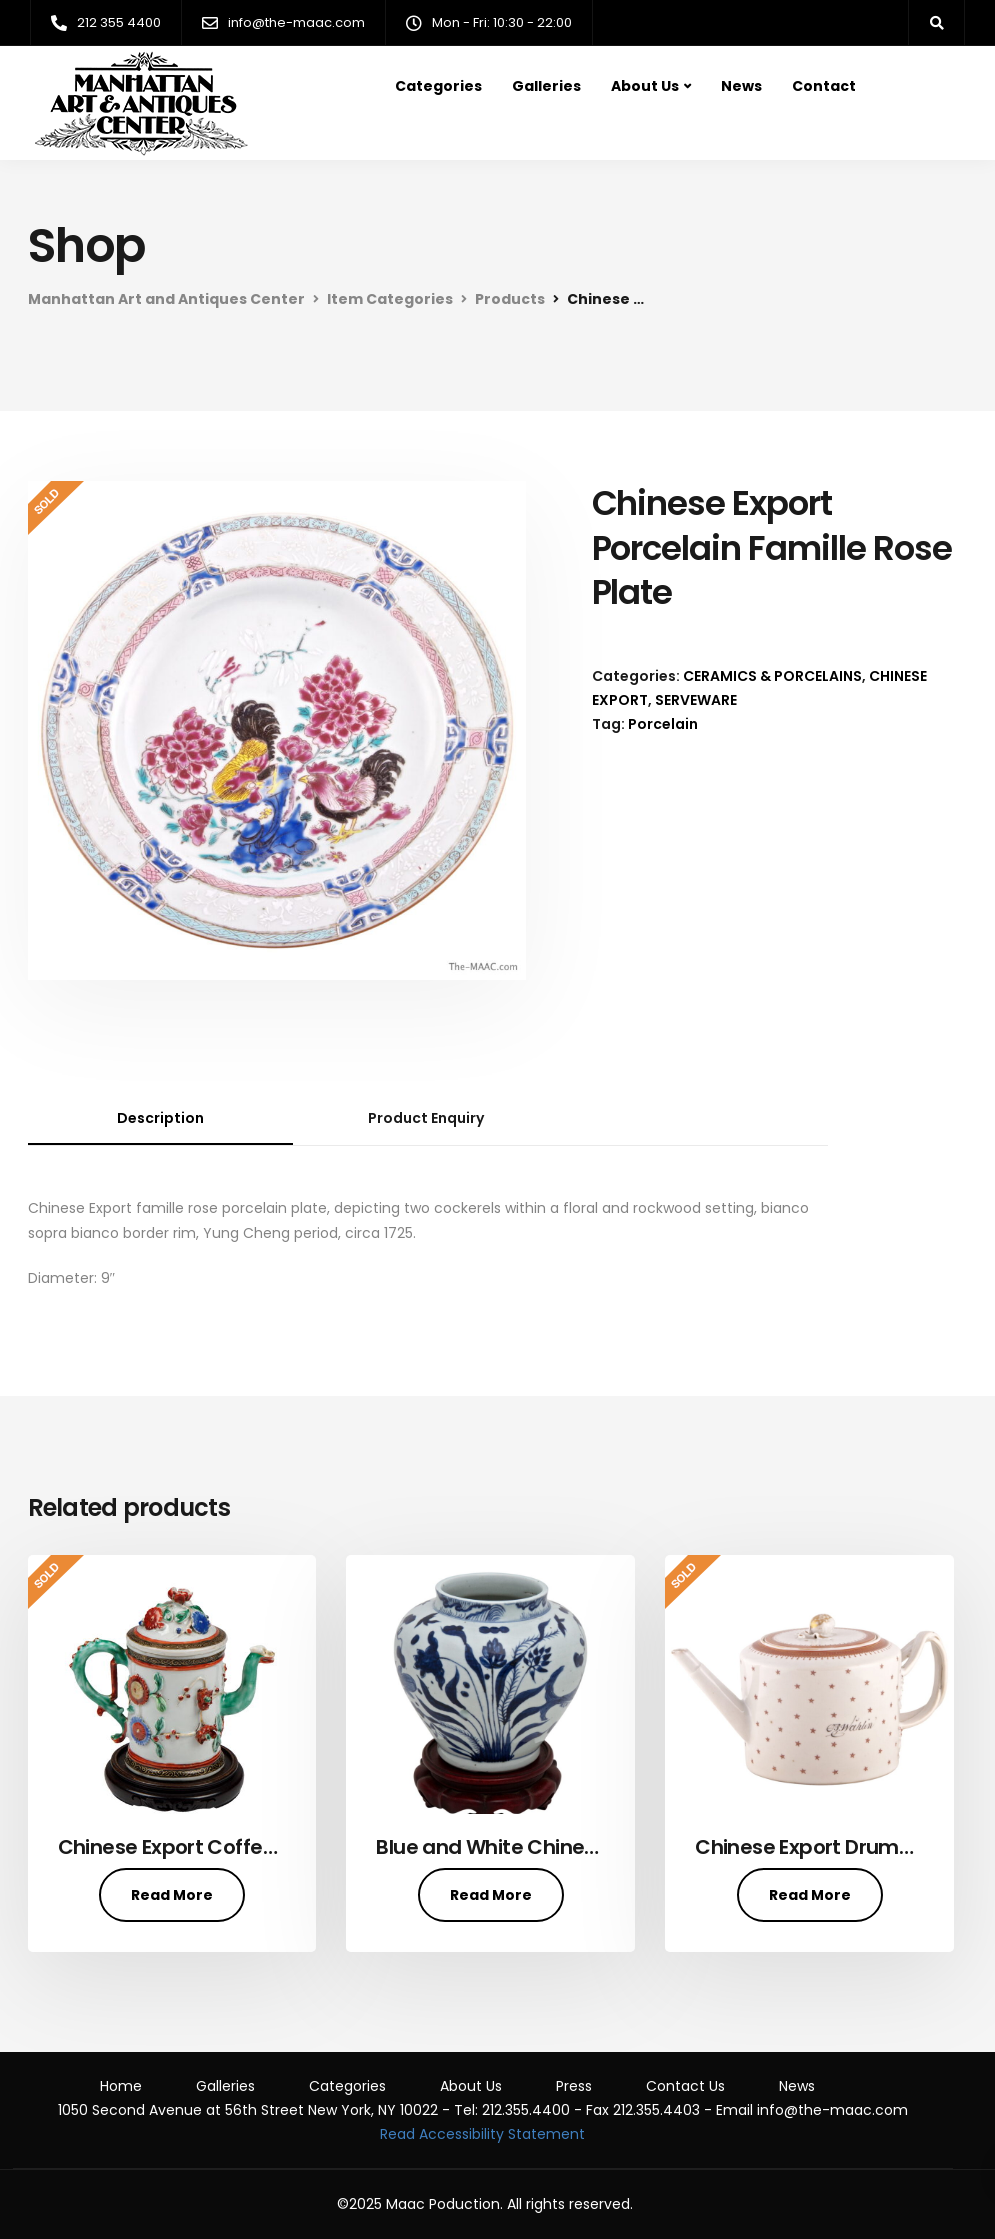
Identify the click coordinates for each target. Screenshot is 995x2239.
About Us (645, 86)
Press (574, 2086)
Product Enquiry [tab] (426, 1118)
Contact (824, 86)
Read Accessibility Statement (482, 2134)
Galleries (546, 86)
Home (121, 2086)
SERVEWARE (696, 700)
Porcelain (663, 724)
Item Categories (390, 299)
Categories (438, 86)
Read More (172, 1895)
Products (510, 299)
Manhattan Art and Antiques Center (166, 299)
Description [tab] (160, 1118)
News (741, 86)
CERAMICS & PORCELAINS (772, 676)
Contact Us (685, 2086)
